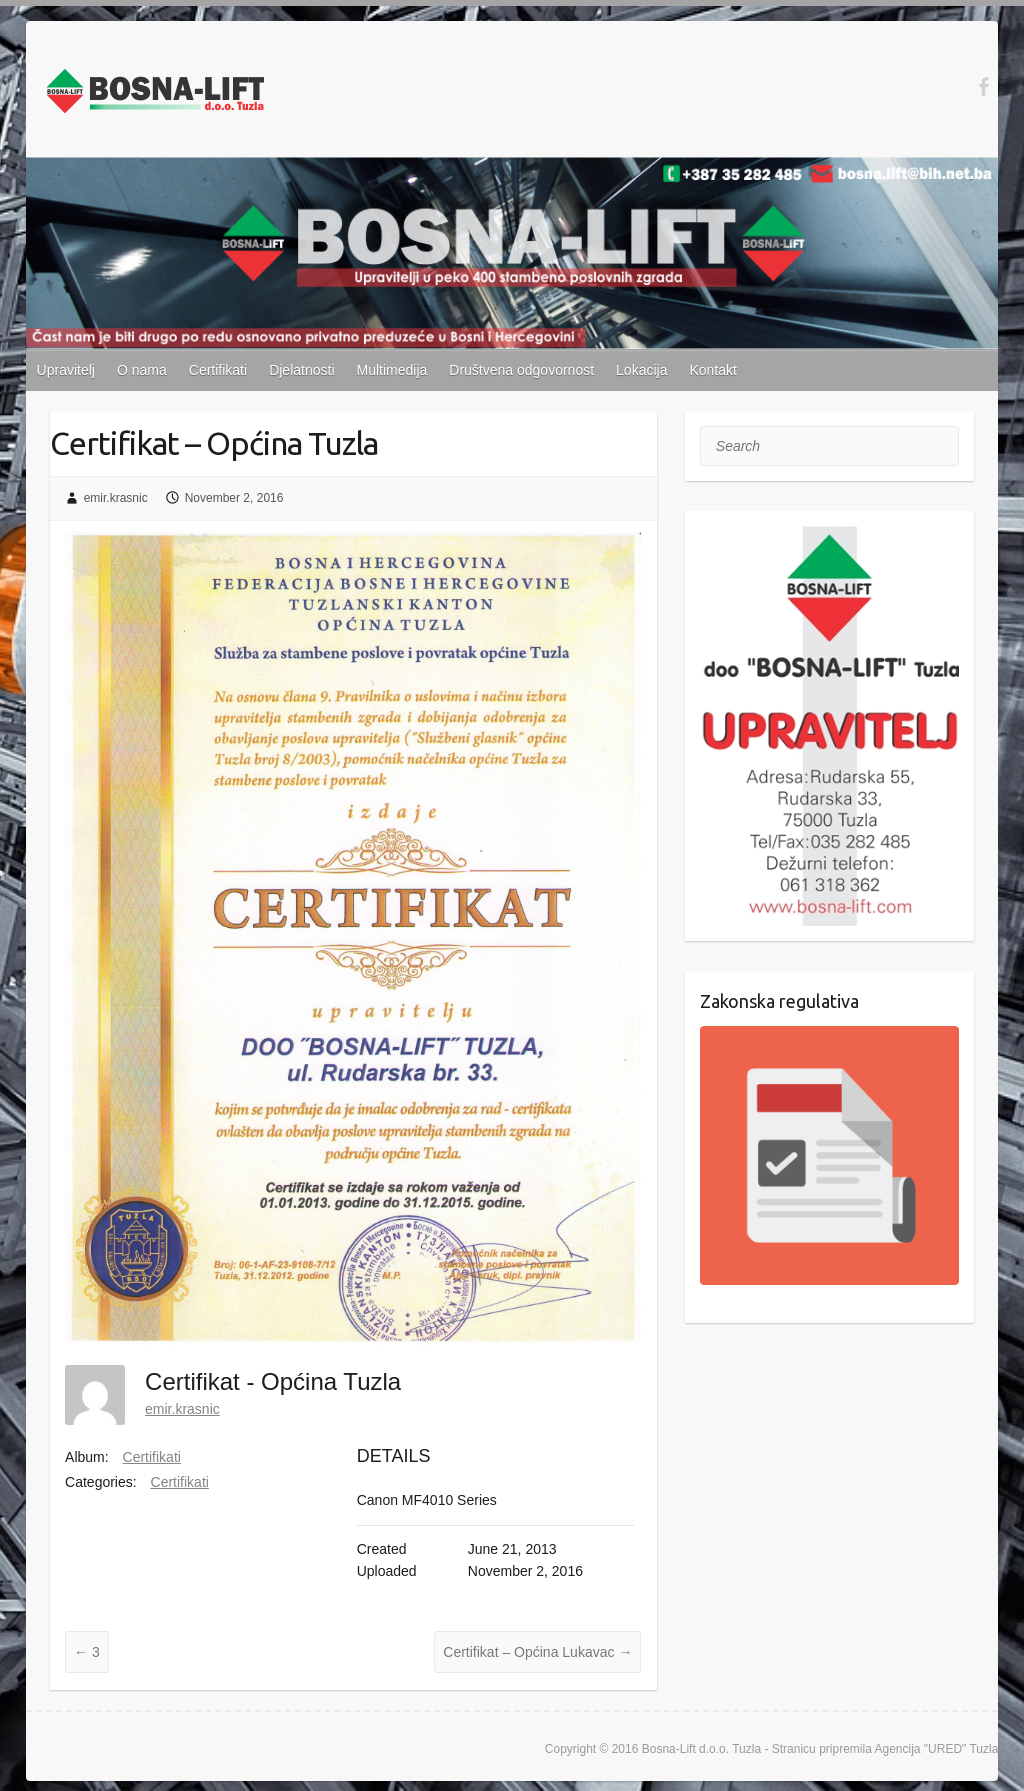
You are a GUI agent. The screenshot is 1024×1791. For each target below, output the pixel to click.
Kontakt (712, 370)
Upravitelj (66, 370)
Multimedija (392, 370)
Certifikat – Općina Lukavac (537, 1652)
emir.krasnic (116, 498)
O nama (142, 370)
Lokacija (641, 370)
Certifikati (218, 370)
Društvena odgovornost (521, 370)
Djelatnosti (301, 370)
